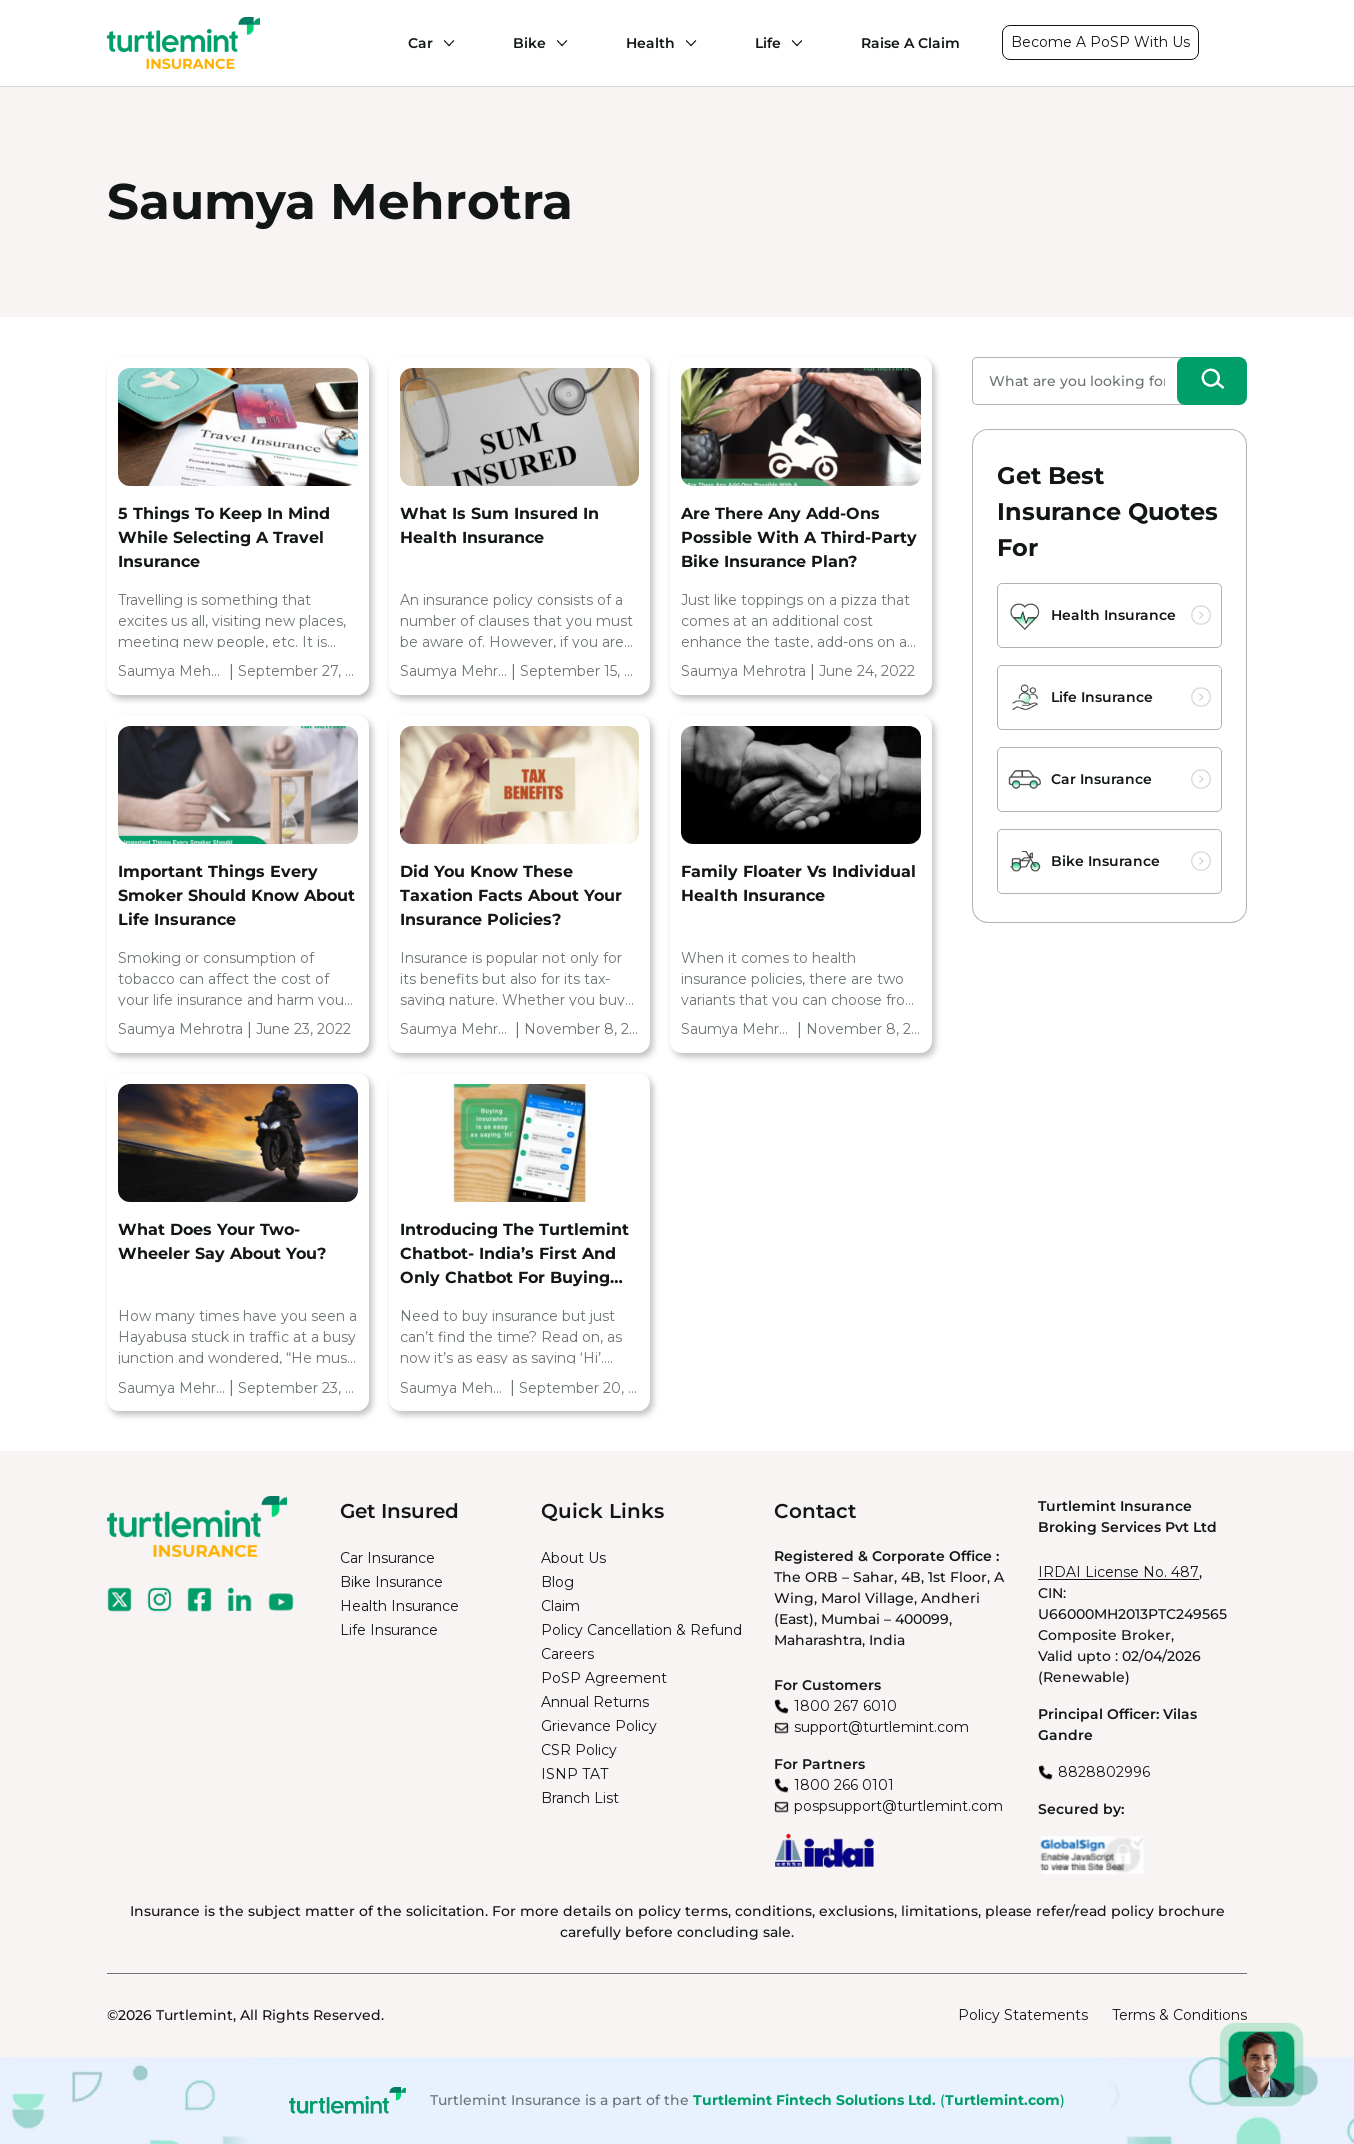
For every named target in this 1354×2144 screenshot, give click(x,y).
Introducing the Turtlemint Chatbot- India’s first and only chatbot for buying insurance (514, 1255)
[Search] (1212, 381)
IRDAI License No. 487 (1118, 1572)
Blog (557, 1582)
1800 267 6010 (845, 1706)
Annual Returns (595, 1702)
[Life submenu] (792, 43)
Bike (529, 43)
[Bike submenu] (557, 43)
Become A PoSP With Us (1100, 42)
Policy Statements (1023, 2015)
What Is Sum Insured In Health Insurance (499, 525)
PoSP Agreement (604, 1678)
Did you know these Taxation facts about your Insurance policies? (511, 895)
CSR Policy (579, 1750)
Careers (567, 1654)
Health (650, 43)
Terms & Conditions (1179, 2015)
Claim (560, 1606)
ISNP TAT (574, 1774)
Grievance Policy (599, 1726)
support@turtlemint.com (881, 1727)
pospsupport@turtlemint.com (898, 1806)
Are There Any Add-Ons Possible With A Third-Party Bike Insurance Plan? (799, 537)
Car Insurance (1101, 779)
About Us (573, 1558)
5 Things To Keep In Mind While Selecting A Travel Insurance (224, 537)
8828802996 (1104, 1772)
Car (420, 43)
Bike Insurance (1105, 861)
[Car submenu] (444, 43)
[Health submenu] (686, 43)
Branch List (580, 1798)
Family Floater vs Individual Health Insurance (798, 883)
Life (768, 43)
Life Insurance (1102, 697)
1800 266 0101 (844, 1785)
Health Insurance (1113, 615)
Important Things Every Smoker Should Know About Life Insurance (236, 895)
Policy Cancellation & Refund (641, 1630)
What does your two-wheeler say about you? (222, 1241)
